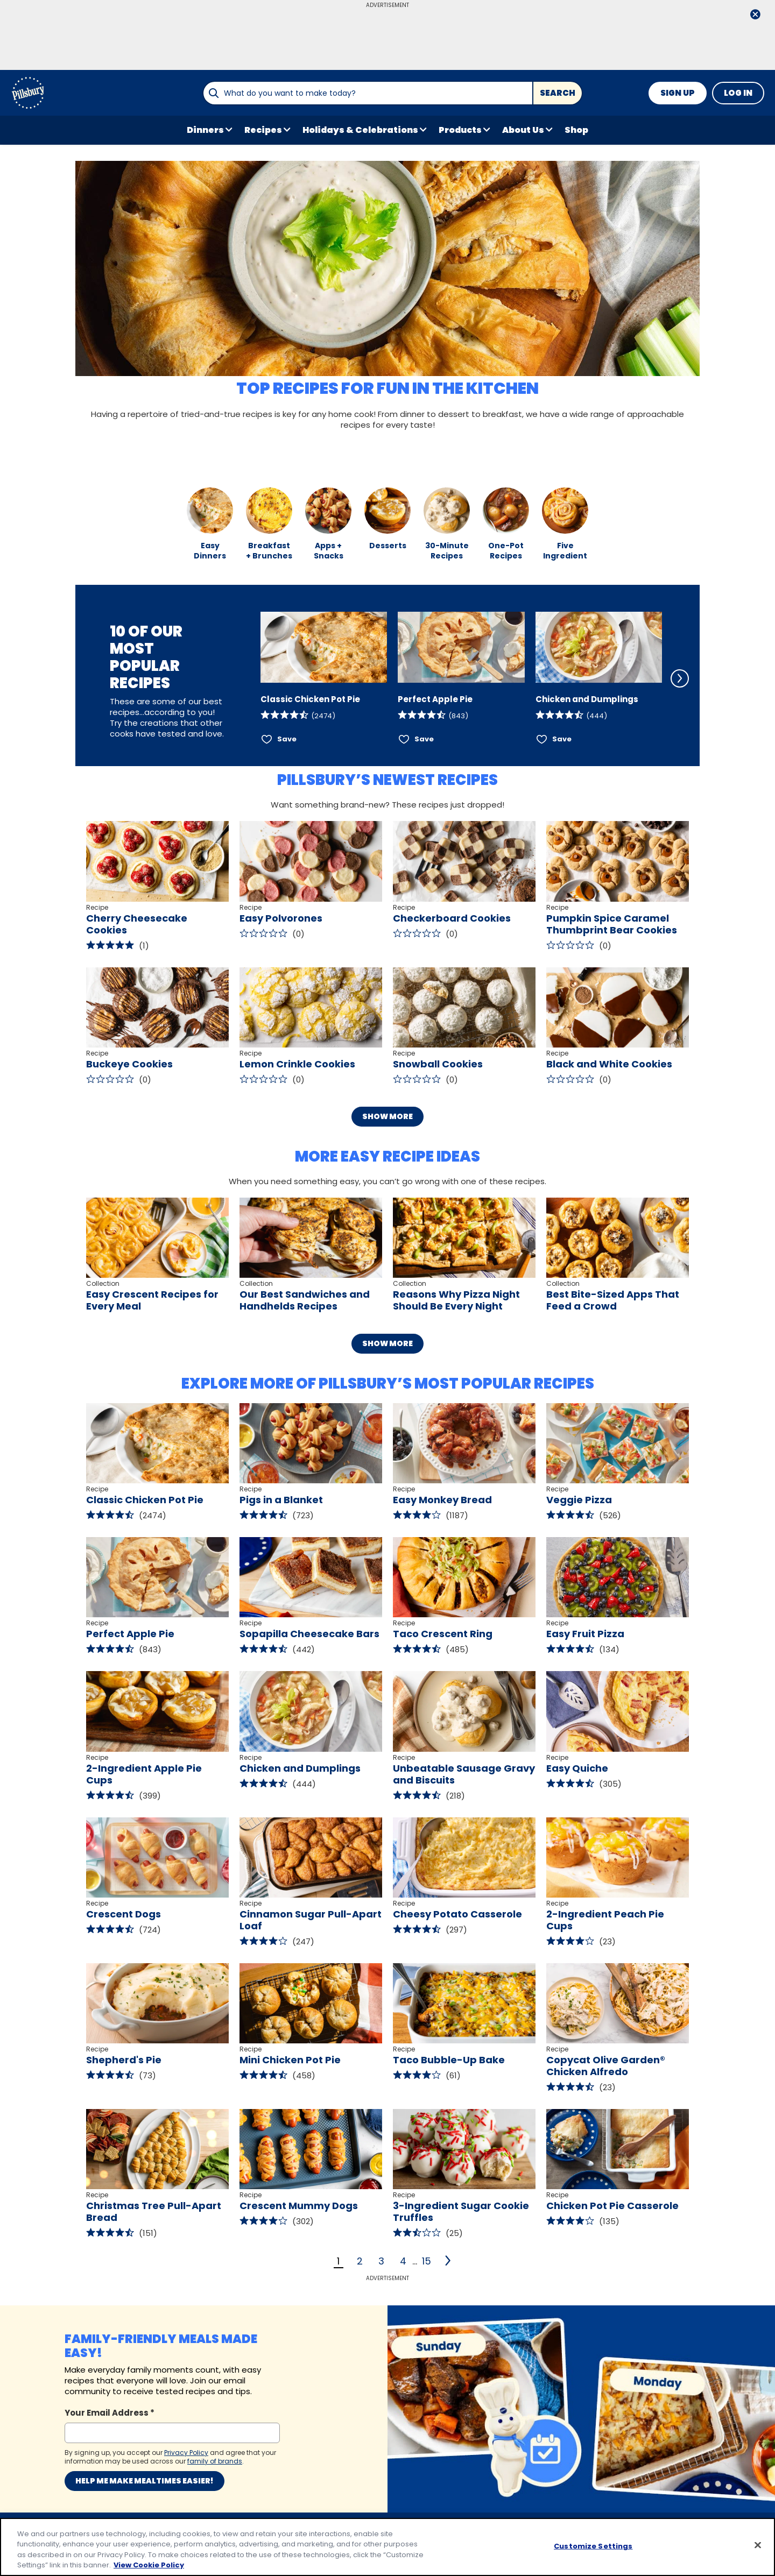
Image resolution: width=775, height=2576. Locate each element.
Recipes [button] (263, 130)
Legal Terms (218, 2480)
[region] (387, 2547)
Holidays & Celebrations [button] (360, 130)
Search (557, 92)
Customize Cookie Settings (375, 2459)
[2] (448, 2261)
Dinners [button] (205, 130)
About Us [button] (523, 130)
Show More (387, 1116)
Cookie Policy (219, 2501)
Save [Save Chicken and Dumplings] (562, 739)
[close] (755, 15)
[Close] (758, 2545)
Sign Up (677, 92)
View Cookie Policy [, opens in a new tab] (149, 2565)
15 (426, 2261)
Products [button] (460, 130)
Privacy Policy (221, 2459)
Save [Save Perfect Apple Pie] (424, 739)
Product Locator (97, 2501)
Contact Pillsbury (98, 2459)
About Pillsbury (94, 2480)
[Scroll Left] (246, 678)
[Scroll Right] (680, 678)
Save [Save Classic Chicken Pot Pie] (287, 739)
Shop (576, 130)
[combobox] (367, 93)
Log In (738, 92)
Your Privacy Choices (373, 2480)
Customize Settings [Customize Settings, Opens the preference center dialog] (593, 2546)
